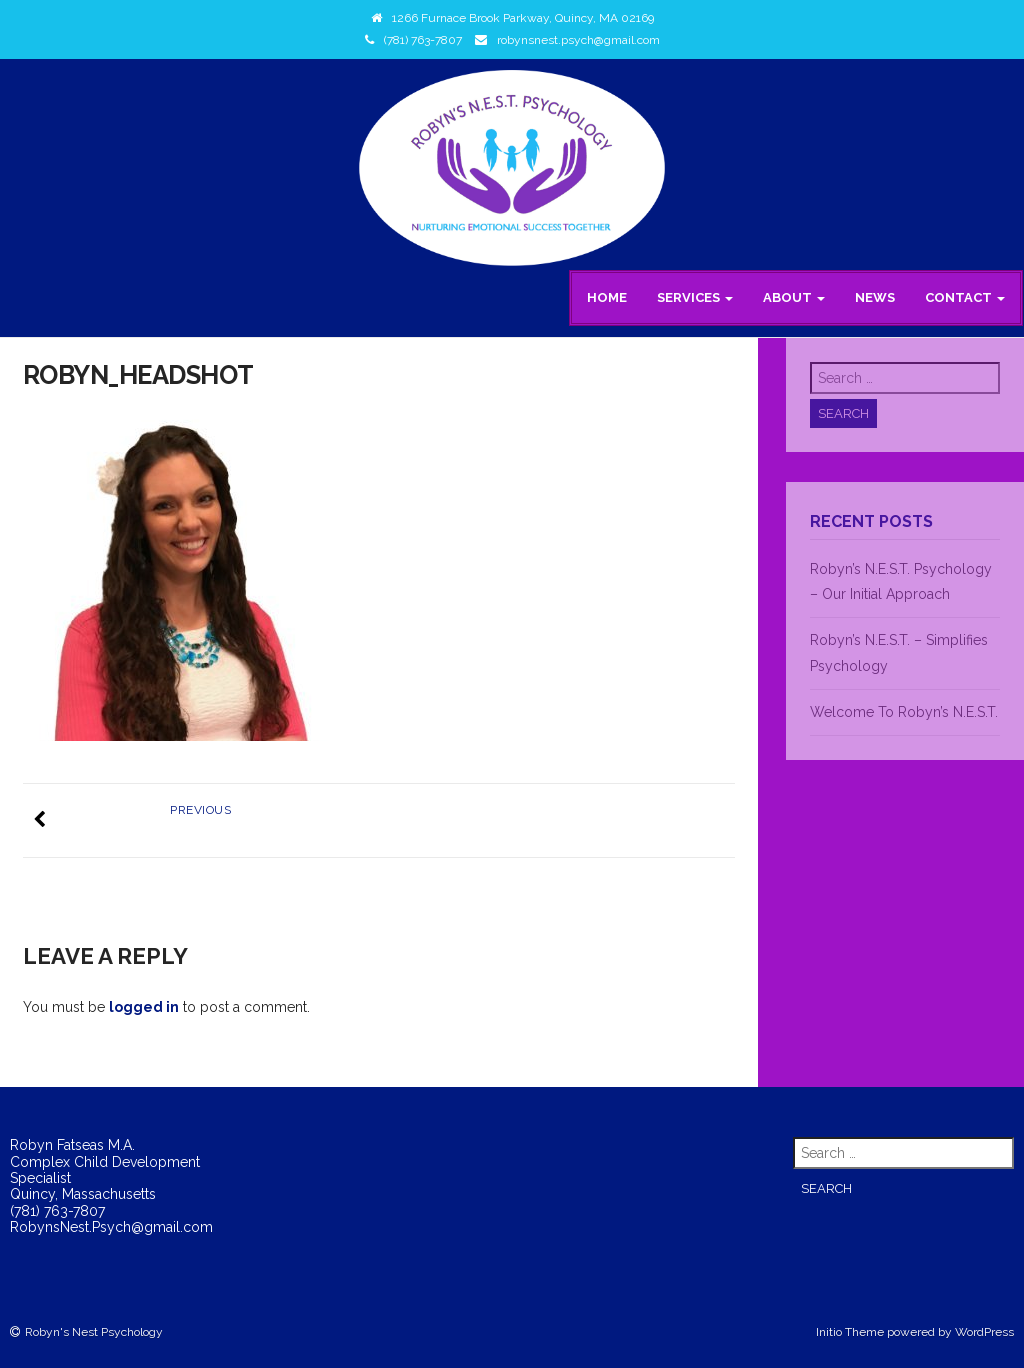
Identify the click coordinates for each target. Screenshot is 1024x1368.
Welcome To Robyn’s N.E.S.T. (904, 712)
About (794, 297)
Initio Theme (850, 1332)
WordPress (984, 1332)
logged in (144, 1007)
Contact (965, 297)
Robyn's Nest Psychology (94, 1332)
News (875, 297)
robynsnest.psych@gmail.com (578, 40)
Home (607, 297)
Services (695, 297)
